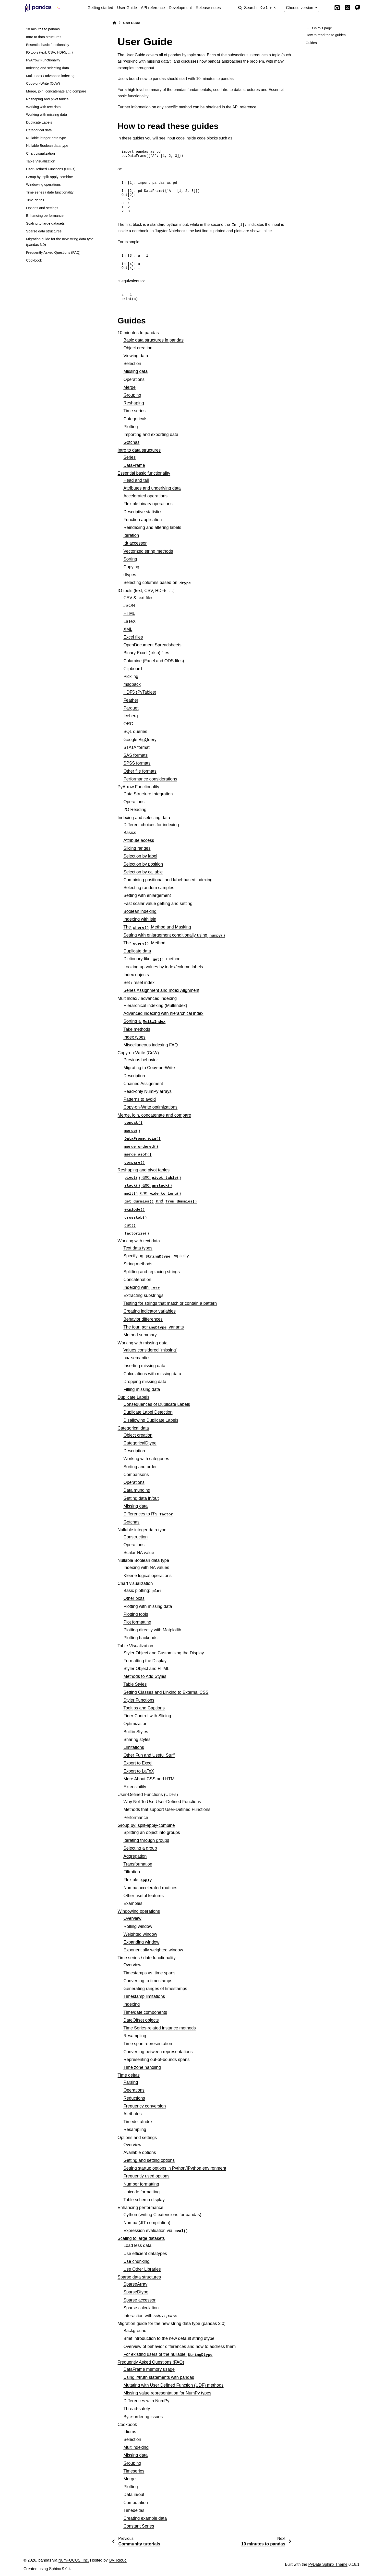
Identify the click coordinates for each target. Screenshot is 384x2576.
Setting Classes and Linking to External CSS (165, 1692)
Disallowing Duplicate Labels (150, 1420)
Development (180, 8)
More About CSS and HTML (150, 1778)
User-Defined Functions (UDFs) (50, 169)
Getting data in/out (141, 1498)
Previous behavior (140, 1059)
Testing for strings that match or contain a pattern (170, 1303)
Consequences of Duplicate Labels (156, 1404)
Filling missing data (141, 1389)
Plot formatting (137, 1622)
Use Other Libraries (142, 2269)
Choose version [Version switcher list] (300, 8)
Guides (311, 43)
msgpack (132, 684)
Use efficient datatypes (145, 2253)
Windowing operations (43, 184)
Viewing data (135, 355)
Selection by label (140, 856)
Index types (134, 1037)
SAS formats (135, 755)
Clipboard (132, 668)
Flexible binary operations (147, 503)
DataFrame (134, 465)
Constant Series (138, 2526)
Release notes (208, 8)
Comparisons (136, 1474)
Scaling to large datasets (45, 223)
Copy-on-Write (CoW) (43, 83)
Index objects (136, 974)
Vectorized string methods (148, 551)
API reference (153, 8)
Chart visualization (40, 153)
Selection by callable (143, 872)
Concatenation (137, 1279)
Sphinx (55, 2569)
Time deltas (35, 200)
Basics (129, 832)
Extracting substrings (143, 1295)
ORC (128, 723)
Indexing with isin (139, 919)
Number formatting (141, 2184)
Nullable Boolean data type (47, 146)
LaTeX (129, 621)
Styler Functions (138, 1700)
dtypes (129, 574)
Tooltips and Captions (144, 1708)
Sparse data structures (43, 231)
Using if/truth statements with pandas (158, 2377)
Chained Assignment (143, 1083)
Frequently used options (146, 2176)
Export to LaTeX (138, 1771)
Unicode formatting (141, 2191)
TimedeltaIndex (138, 2121)
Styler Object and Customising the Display (163, 1652)
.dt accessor (135, 543)
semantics (137, 1357)
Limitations (133, 1747)
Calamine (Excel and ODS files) (153, 660)
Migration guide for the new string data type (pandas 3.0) (60, 242)
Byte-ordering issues (143, 2416)
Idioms (129, 2431)
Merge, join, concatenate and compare (56, 91)
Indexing (131, 2004)
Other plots (133, 1598)
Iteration (131, 535)
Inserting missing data (144, 1365)
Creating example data (145, 2518)
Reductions (134, 2098)
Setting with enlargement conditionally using (174, 935)
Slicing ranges (137, 848)
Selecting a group (140, 1848)
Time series (134, 410)
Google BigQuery (139, 739)
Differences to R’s (148, 1513)
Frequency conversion (144, 2106)
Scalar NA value (138, 1552)
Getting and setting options (149, 2160)
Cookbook (34, 260)
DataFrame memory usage (149, 2369)
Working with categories (146, 1458)
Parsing (130, 2082)
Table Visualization (40, 161)
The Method (144, 942)
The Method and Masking (157, 927)
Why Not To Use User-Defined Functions (162, 1801)
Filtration (131, 1871)
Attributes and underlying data (152, 488)
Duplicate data (137, 951)
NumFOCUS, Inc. (74, 2560)
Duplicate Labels (39, 122)
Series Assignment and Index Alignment (161, 990)
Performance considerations (150, 779)
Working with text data (43, 107)
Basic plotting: (142, 1590)
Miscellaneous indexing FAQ (150, 1044)
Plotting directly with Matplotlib (152, 1629)
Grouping (132, 395)
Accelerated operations (145, 495)
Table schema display (144, 2199)
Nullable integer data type (46, 138)
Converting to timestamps (147, 1980)
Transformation (137, 1864)
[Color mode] (327, 8)
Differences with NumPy (146, 2400)
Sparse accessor (139, 2300)
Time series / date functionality (49, 192)
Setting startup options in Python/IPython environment (174, 2168)
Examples (132, 1903)
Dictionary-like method (151, 958)
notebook (140, 231)
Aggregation (135, 1856)
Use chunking (136, 2261)
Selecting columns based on (157, 582)
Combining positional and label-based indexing (168, 879)
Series (129, 457)
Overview (132, 1918)
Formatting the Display (145, 1660)
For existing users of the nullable (168, 2354)
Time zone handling (142, 2067)
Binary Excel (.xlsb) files (146, 652)
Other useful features (143, 1895)
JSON (129, 605)
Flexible (138, 1879)
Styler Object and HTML (146, 1668)
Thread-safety (136, 2408)
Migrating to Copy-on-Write (149, 1067)
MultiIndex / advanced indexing (50, 76)
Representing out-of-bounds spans (156, 2059)
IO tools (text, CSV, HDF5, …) (49, 52)
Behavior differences (143, 1319)
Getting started (100, 8)
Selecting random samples (148, 887)
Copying (131, 566)
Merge (129, 387)
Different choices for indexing (151, 824)
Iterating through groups (146, 1840)
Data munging (136, 1490)
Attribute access (138, 840)
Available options (139, 2152)
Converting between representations (158, 2051)
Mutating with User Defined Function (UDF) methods (173, 2385)
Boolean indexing (139, 911)
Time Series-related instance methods (159, 2028)
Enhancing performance (44, 216)
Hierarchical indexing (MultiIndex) (155, 1005)
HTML (129, 613)
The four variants (153, 1327)
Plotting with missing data (147, 1606)
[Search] (257, 8)
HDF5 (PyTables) (139, 692)
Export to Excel (137, 1763)
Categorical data (39, 130)
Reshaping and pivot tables (47, 99)
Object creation (137, 347)
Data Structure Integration (148, 793)
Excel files (133, 637)
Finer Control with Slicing (147, 1715)
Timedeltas (133, 2510)
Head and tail (136, 480)
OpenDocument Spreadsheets (152, 644)
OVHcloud (118, 2560)
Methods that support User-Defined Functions (166, 1809)
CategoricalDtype (139, 1443)
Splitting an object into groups (151, 1832)
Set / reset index (139, 982)
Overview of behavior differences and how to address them (179, 2346)
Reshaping (133, 403)
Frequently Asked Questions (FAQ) (53, 252)
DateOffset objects (141, 2020)
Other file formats (139, 771)
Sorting (130, 559)
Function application (142, 519)
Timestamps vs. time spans (149, 1972)
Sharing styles (137, 1739)
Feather (130, 700)
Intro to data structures (43, 37)
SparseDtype (135, 2292)
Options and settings (42, 208)
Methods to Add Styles (144, 1676)
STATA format (136, 747)
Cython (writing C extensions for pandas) (162, 2214)
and (152, 1177)
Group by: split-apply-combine (49, 177)
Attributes (132, 2113)
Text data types (137, 1248)
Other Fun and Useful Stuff (149, 1755)
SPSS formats (137, 763)
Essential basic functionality (47, 45)
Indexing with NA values (146, 1567)
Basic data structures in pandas (153, 340)
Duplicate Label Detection (148, 1412)
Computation (135, 2502)
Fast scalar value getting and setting (157, 903)
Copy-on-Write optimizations (150, 1107)
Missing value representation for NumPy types (167, 2393)
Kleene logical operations (147, 1575)
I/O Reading (134, 809)
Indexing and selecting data (47, 68)
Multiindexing (136, 2447)
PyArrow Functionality (43, 60)
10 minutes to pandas (43, 29)
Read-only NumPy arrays (147, 1091)
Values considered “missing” (150, 1350)
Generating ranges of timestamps (155, 1988)
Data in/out (133, 2494)
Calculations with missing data (152, 1373)
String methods (137, 1263)
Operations (133, 379)
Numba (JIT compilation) (146, 2222)
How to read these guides (326, 35)
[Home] (114, 22)
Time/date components (145, 2012)
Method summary (140, 1334)
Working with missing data (46, 114)
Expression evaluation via (156, 2230)
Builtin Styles (135, 1731)
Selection (132, 363)
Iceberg (130, 715)
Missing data (135, 371)
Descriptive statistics (142, 511)
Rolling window (137, 1926)
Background (134, 2330)
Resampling (134, 2035)
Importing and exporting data (150, 434)
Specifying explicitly (156, 1255)
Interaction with (150, 2315)
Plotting (130, 426)
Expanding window (141, 1942)
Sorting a (145, 1021)
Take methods (136, 1029)
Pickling (130, 676)
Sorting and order (140, 1466)
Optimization (135, 1723)
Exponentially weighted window (153, 1949)
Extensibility (134, 1786)
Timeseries (133, 2471)
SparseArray (135, 2284)
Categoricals (135, 418)
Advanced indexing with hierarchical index (163, 1013)
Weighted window (140, 1934)
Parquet (131, 708)
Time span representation (147, 2043)
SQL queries (135, 731)
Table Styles (135, 1684)
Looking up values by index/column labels (163, 966)
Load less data (137, 2245)
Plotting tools (135, 1614)
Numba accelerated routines (150, 1887)
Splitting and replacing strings (151, 1271)
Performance (135, 1817)
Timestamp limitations (144, 1996)
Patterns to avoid (139, 1099)
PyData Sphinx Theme (328, 2564)
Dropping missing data (144, 1381)
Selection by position (143, 864)
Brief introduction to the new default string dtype (169, 2338)
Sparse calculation (141, 2307)
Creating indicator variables (149, 1311)
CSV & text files (138, 597)
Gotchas (131, 442)
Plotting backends (140, 1637)
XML (127, 629)
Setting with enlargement (147, 895)
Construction (135, 1536)
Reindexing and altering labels (152, 527)
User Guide (127, 8)
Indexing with (142, 1287)
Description (134, 1075)
